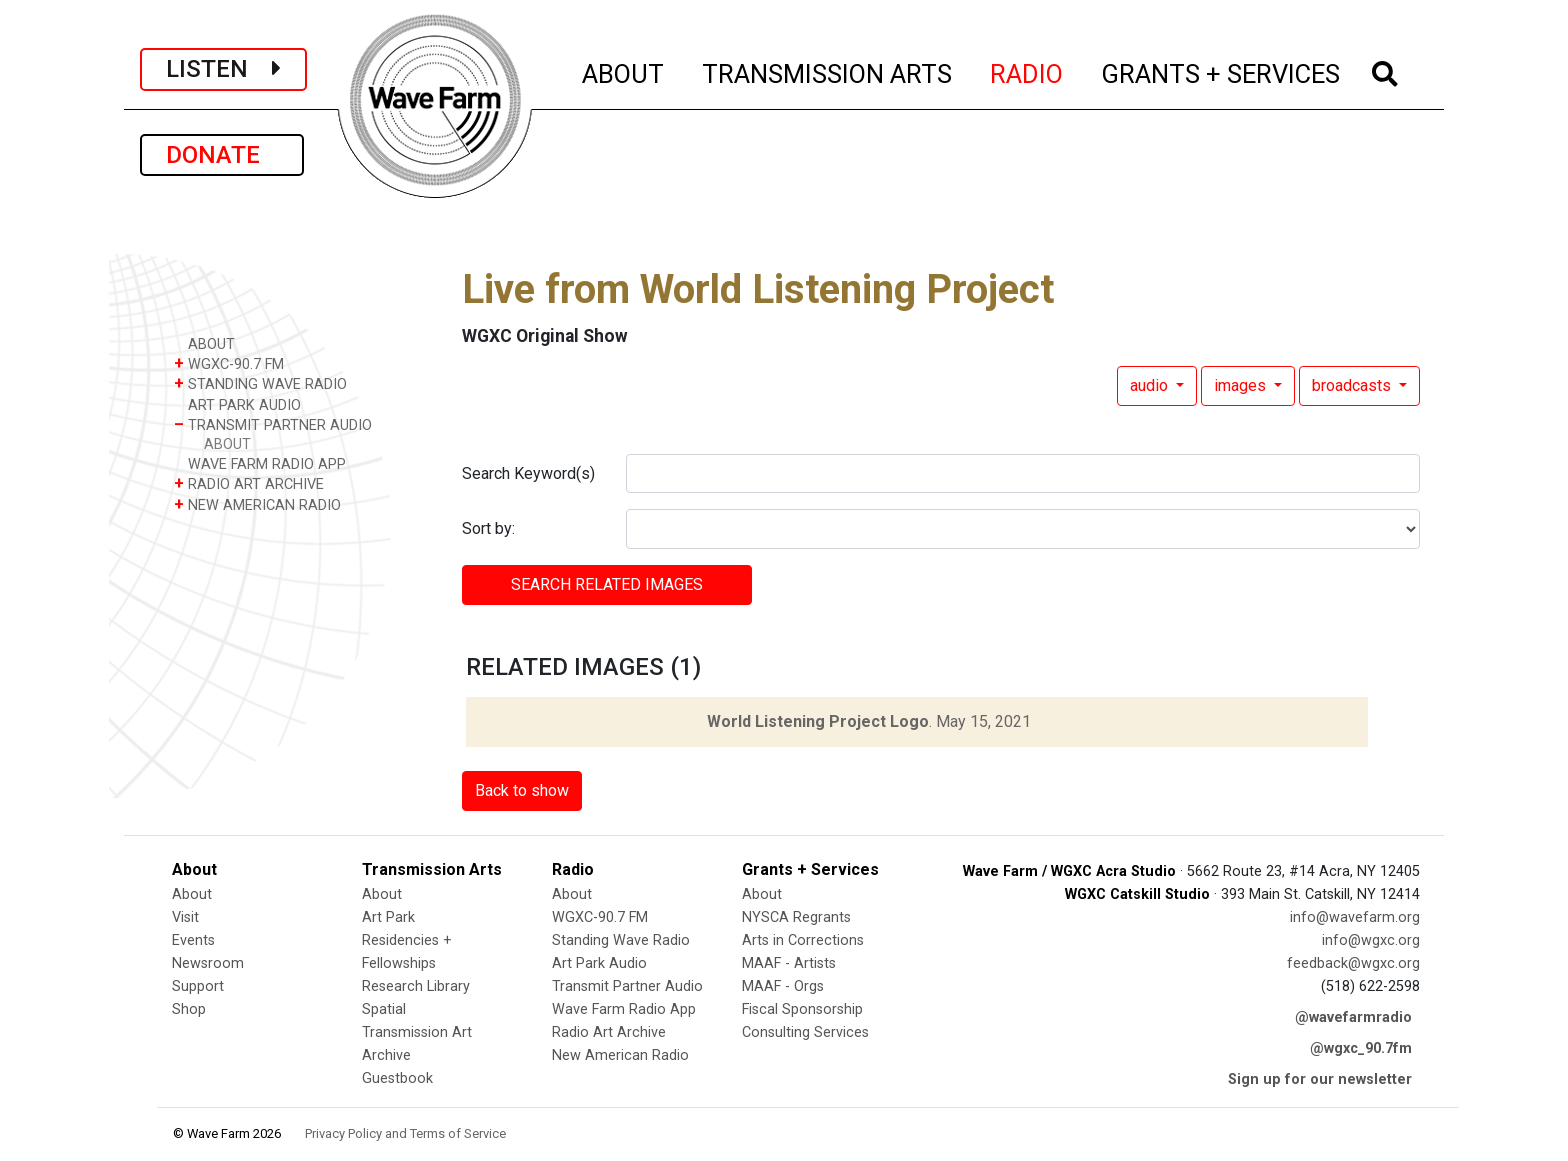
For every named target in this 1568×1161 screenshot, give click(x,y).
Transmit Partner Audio (627, 986)
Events (193, 940)
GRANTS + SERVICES (1221, 71)
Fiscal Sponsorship (802, 1009)
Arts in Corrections (803, 940)
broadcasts (1353, 385)
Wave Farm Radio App (624, 1009)
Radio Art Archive (609, 1032)
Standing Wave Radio (621, 940)
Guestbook (397, 1078)
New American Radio (620, 1055)
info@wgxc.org (1371, 940)
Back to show (522, 790)
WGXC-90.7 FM (229, 363)
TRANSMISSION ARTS (828, 71)
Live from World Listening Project (758, 289)
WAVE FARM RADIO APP (260, 463)
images (1242, 385)
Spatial (384, 1009)
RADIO (1027, 71)
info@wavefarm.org (1355, 917)
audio (1151, 385)
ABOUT (624, 71)
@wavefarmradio (1353, 1017)
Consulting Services (805, 1032)
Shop (189, 1009)
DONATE (222, 155)
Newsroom (208, 963)
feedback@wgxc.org (1353, 963)
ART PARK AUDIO (237, 404)
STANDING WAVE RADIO (260, 383)
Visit (185, 917)
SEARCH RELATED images (607, 584)
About (192, 894)
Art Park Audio (599, 963)
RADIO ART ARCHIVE (249, 483)
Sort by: (488, 528)
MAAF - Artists (789, 963)
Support (198, 986)
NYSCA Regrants (796, 917)
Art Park (388, 917)
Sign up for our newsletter (1320, 1079)
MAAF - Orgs (783, 986)
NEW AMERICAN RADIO (257, 504)
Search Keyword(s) (528, 473)
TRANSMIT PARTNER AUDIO (273, 424)
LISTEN (223, 69)
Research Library (416, 986)
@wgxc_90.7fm (1361, 1048)
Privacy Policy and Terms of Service (405, 1133)
